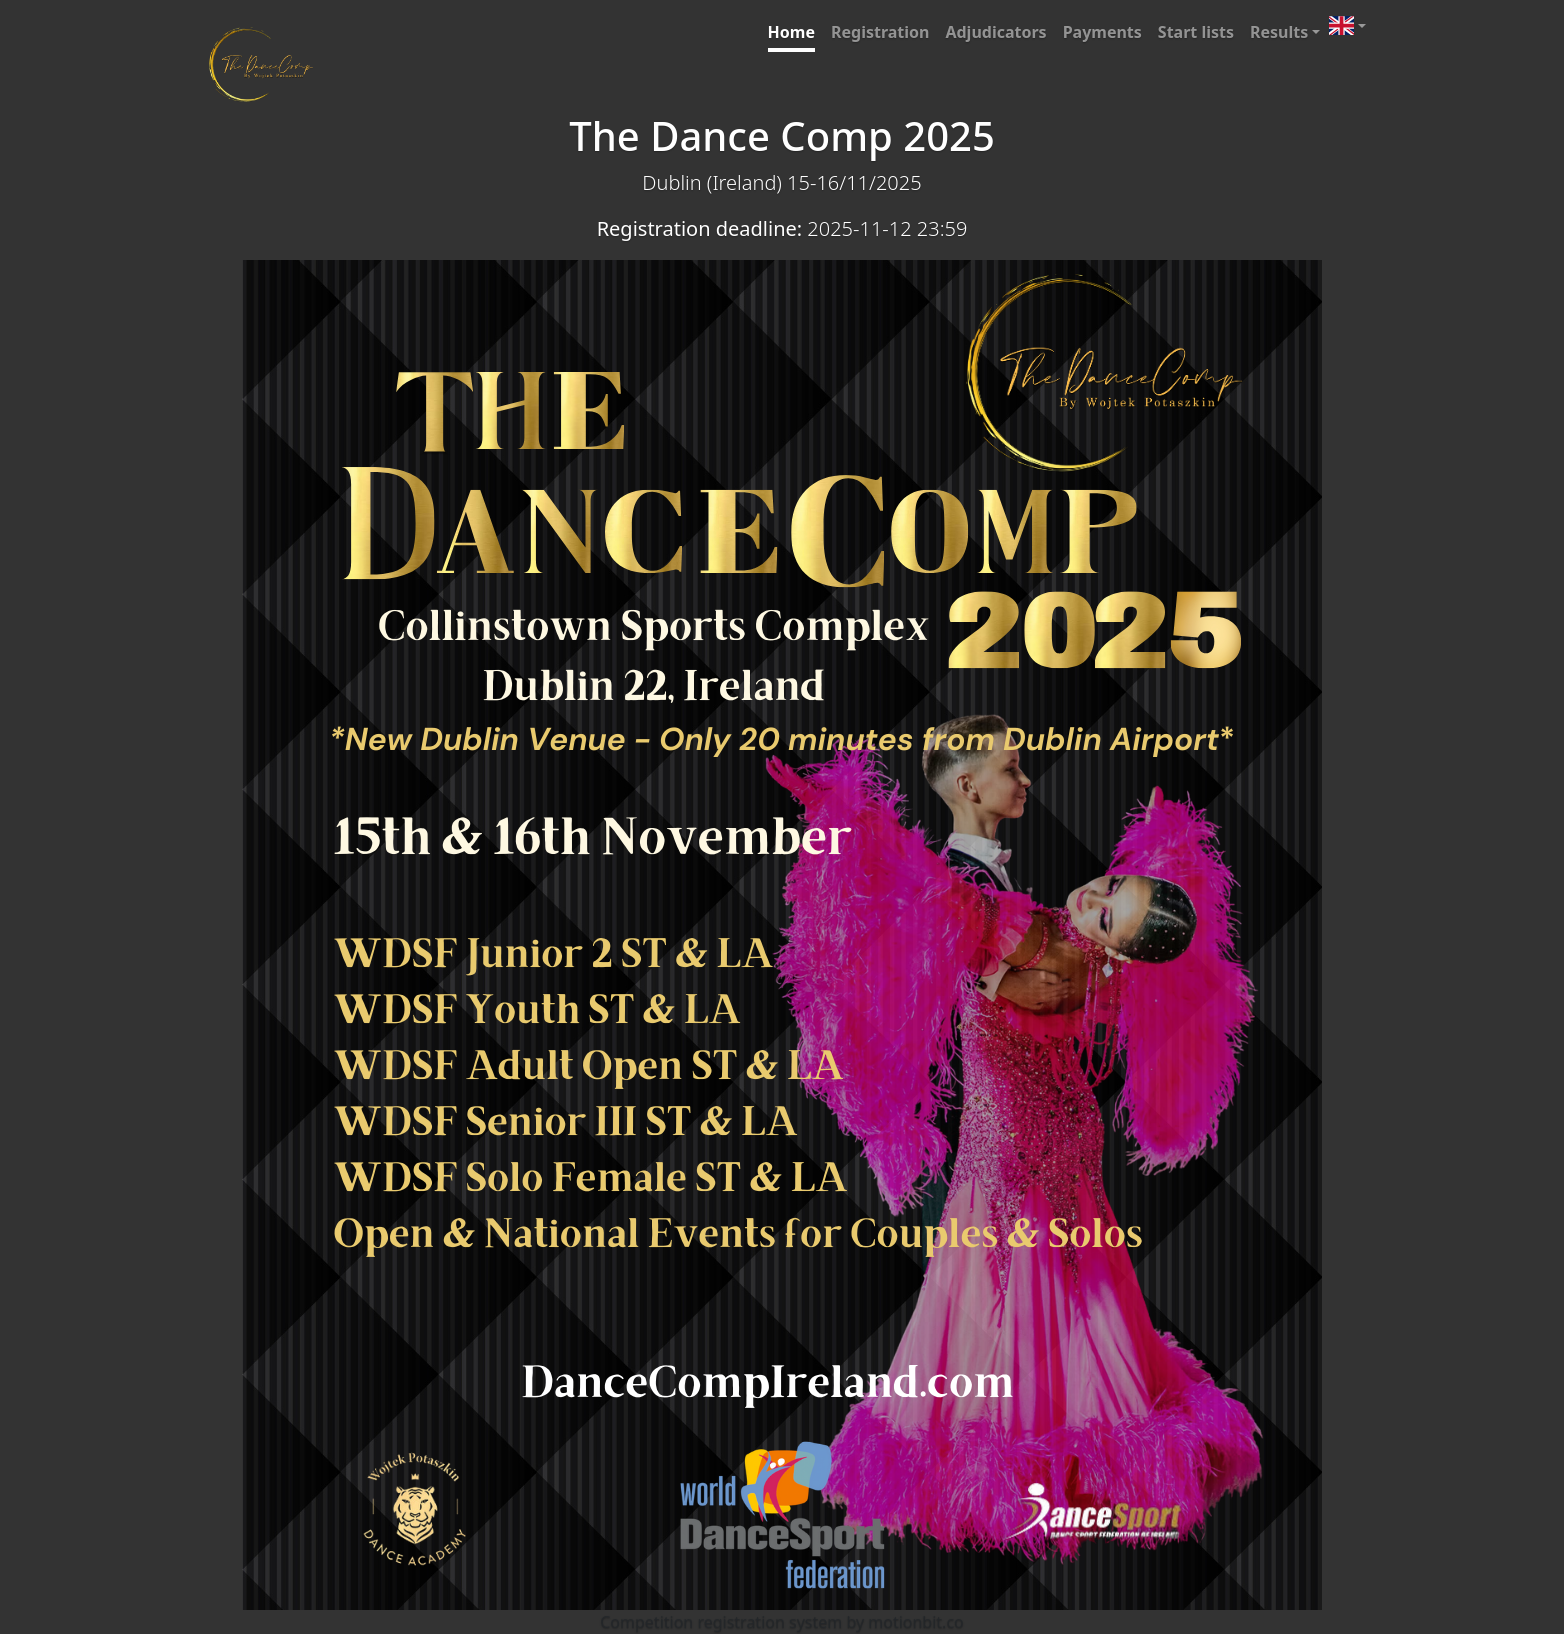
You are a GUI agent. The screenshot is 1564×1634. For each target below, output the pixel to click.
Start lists (1196, 32)
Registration (880, 32)
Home (791, 32)
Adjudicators (995, 32)
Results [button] (1279, 32)
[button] (1347, 25)
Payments (1102, 32)
